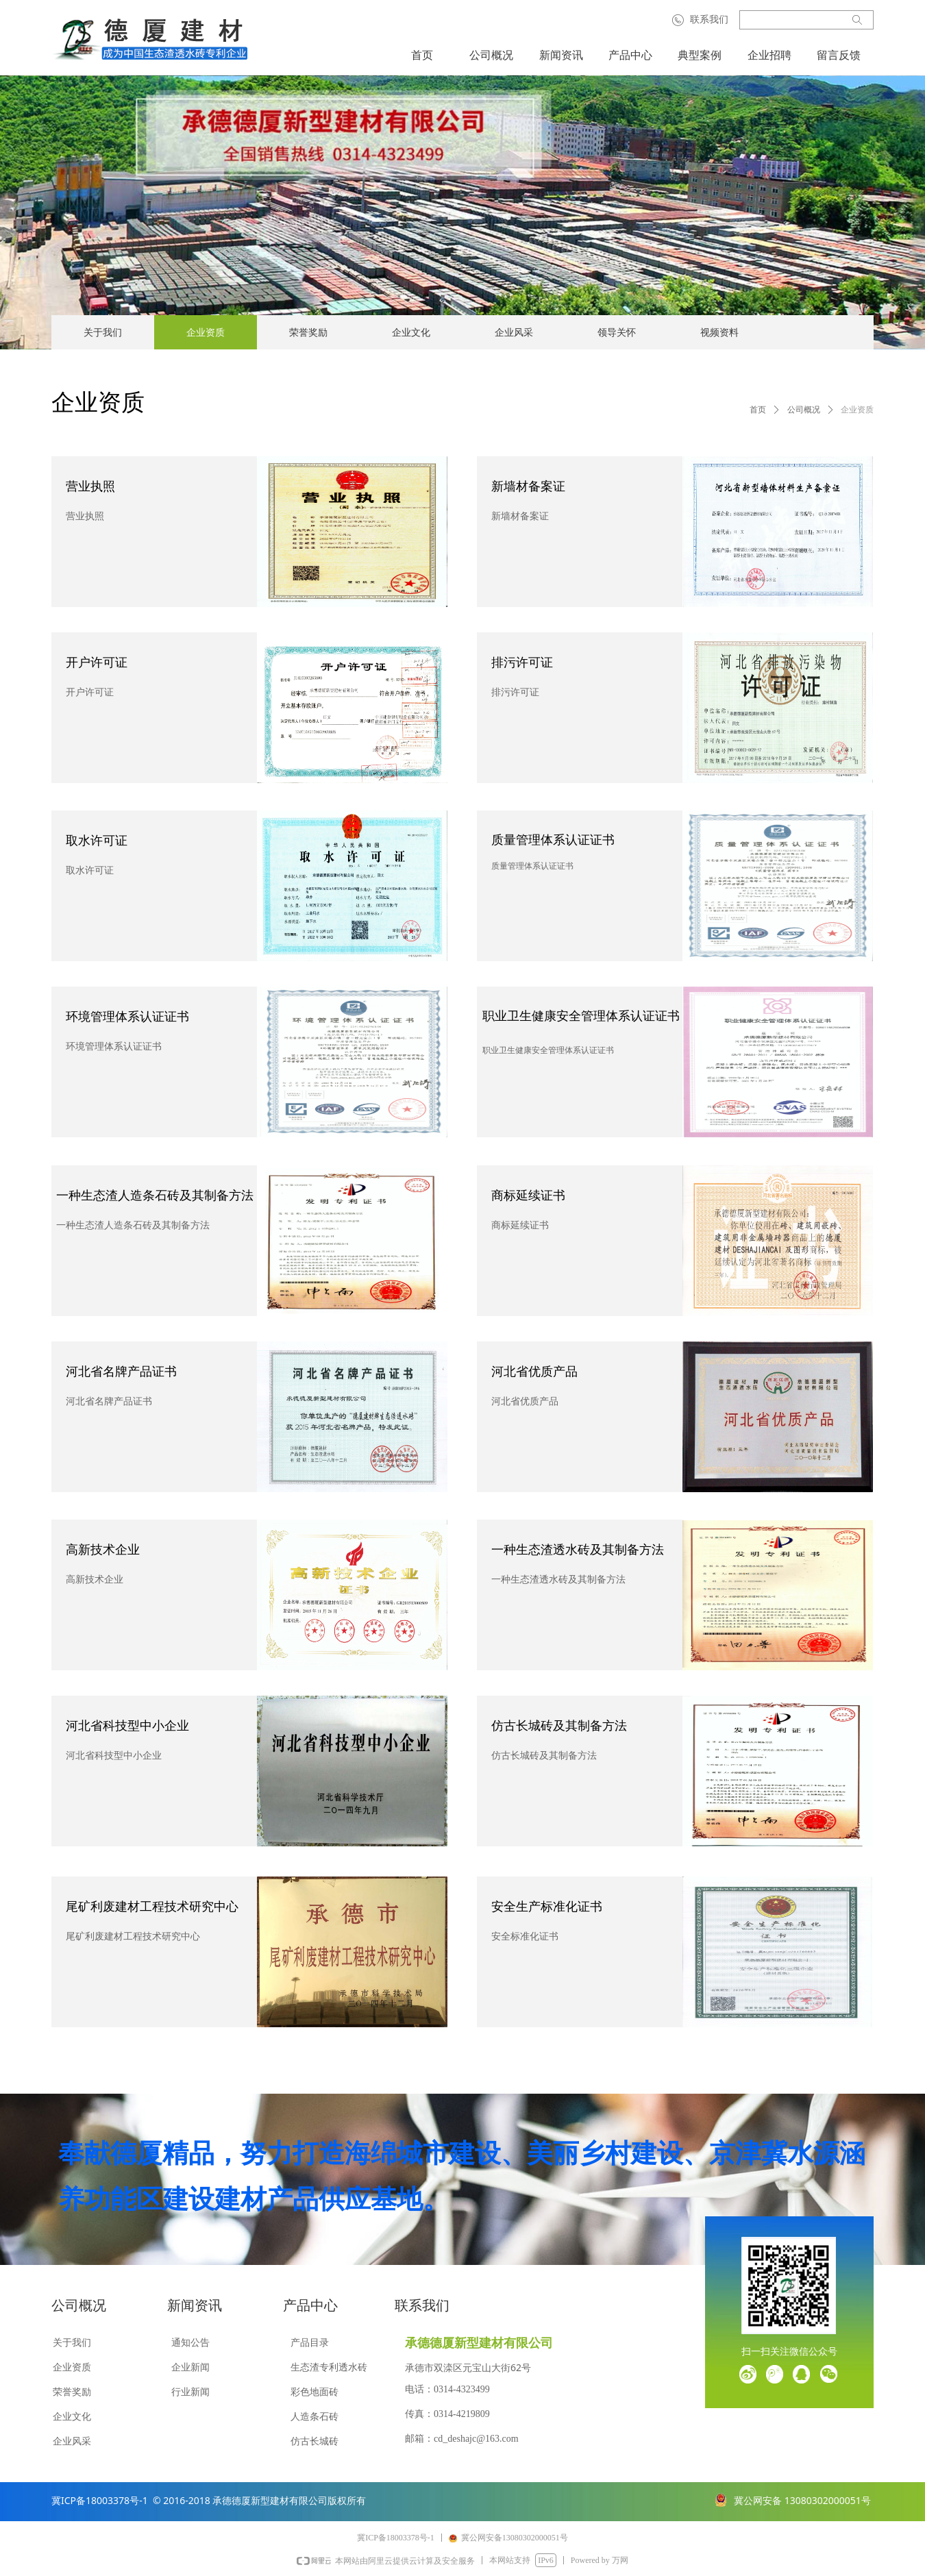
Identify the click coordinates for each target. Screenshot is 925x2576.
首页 (758, 409)
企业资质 (857, 409)
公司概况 (803, 409)
